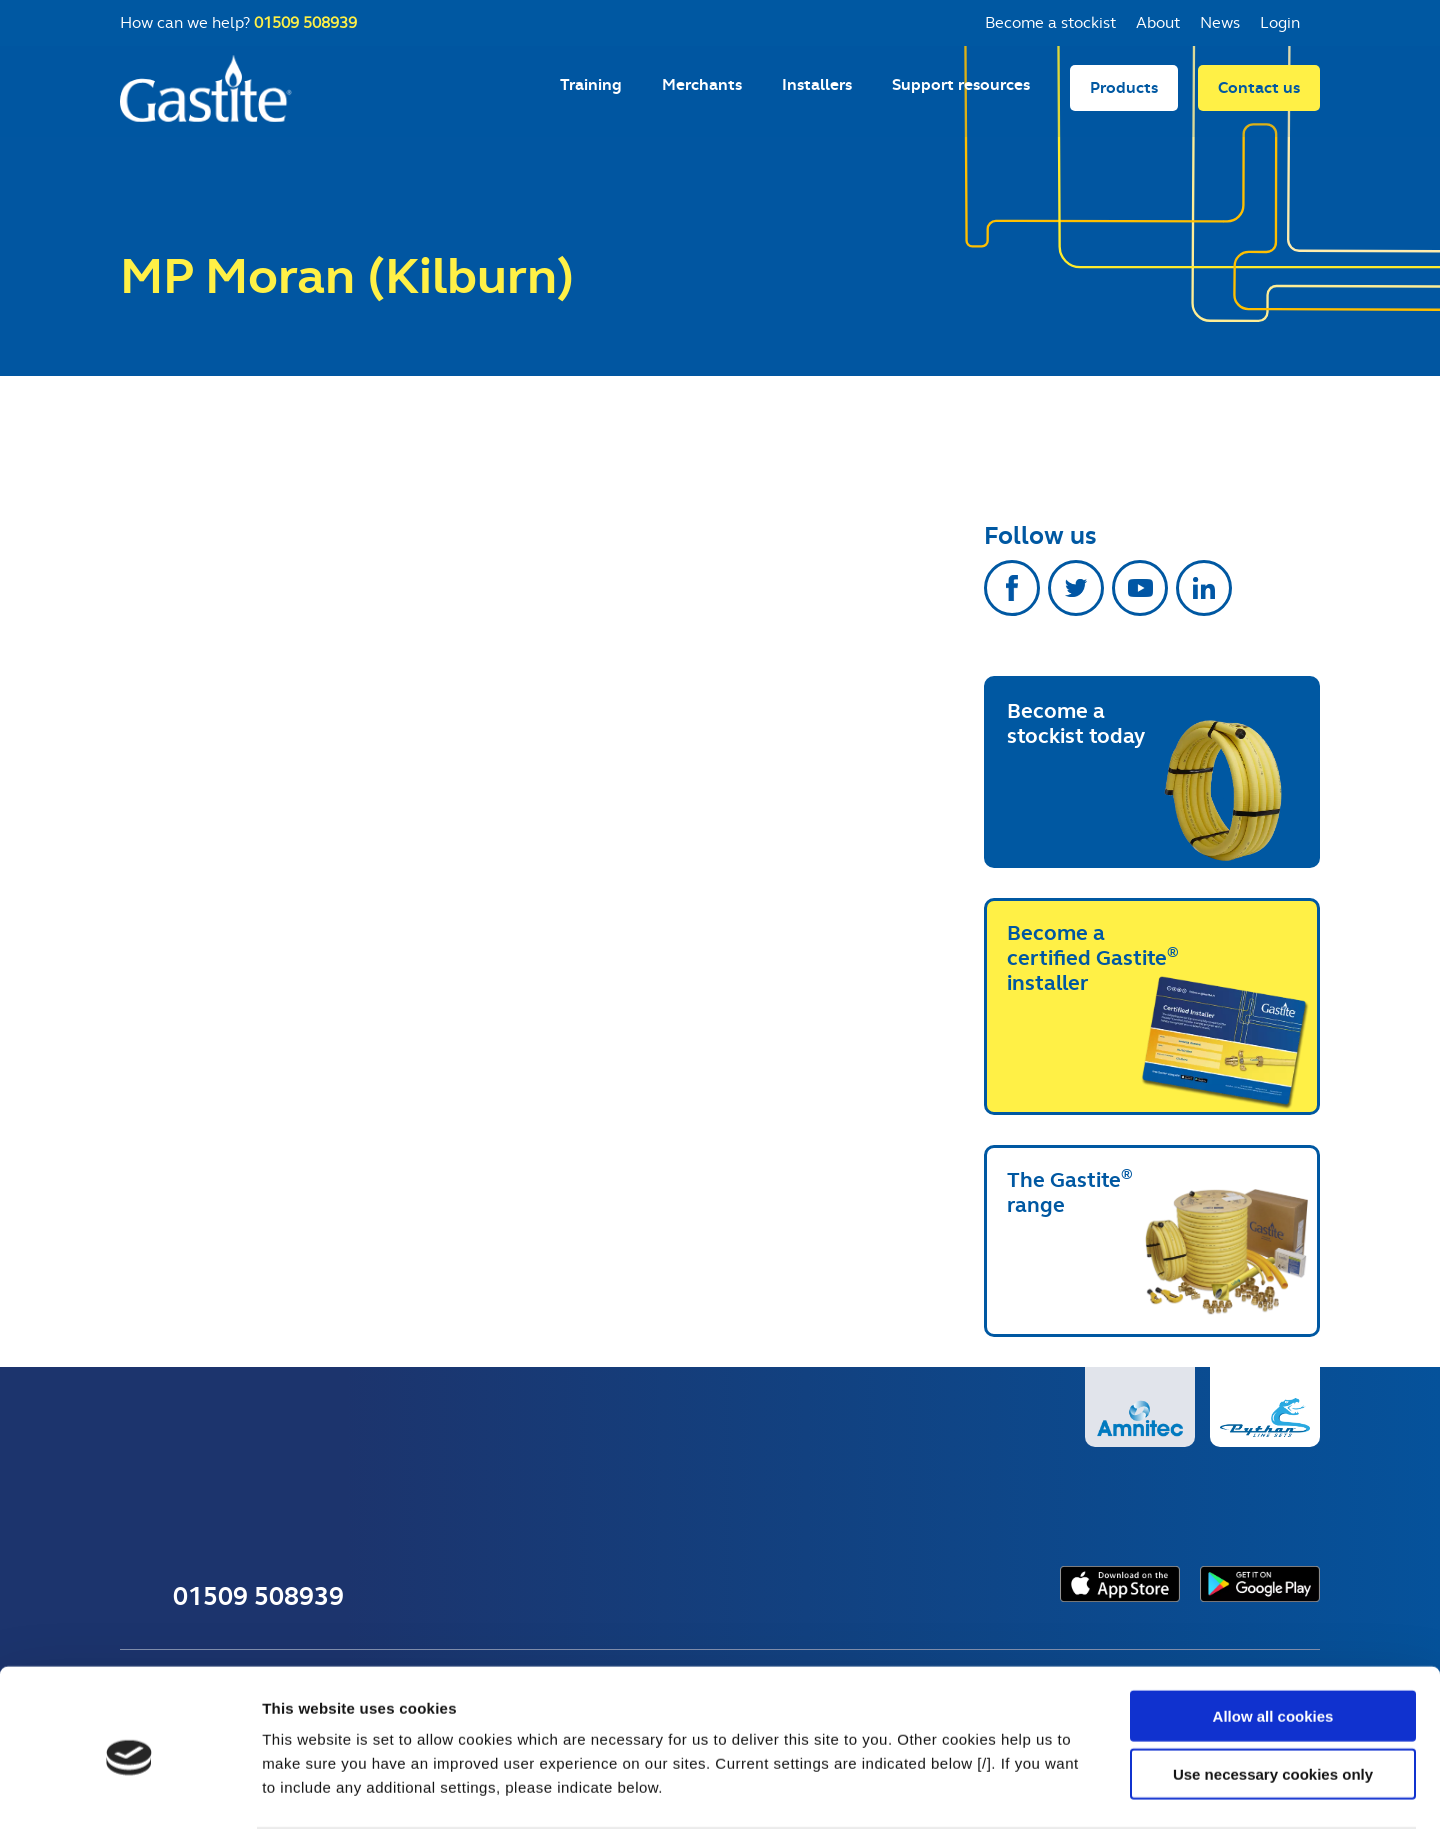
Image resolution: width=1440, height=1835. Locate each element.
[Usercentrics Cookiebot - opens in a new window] (129, 1796)
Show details (1049, 1795)
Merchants (702, 92)
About (1158, 22)
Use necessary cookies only (1273, 1702)
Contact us (1259, 95)
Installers (817, 92)
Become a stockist (1050, 22)
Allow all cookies (1273, 1643)
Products (1124, 95)
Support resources (961, 92)
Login (1280, 22)
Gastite (210, 96)
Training (591, 92)
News (1220, 22)
